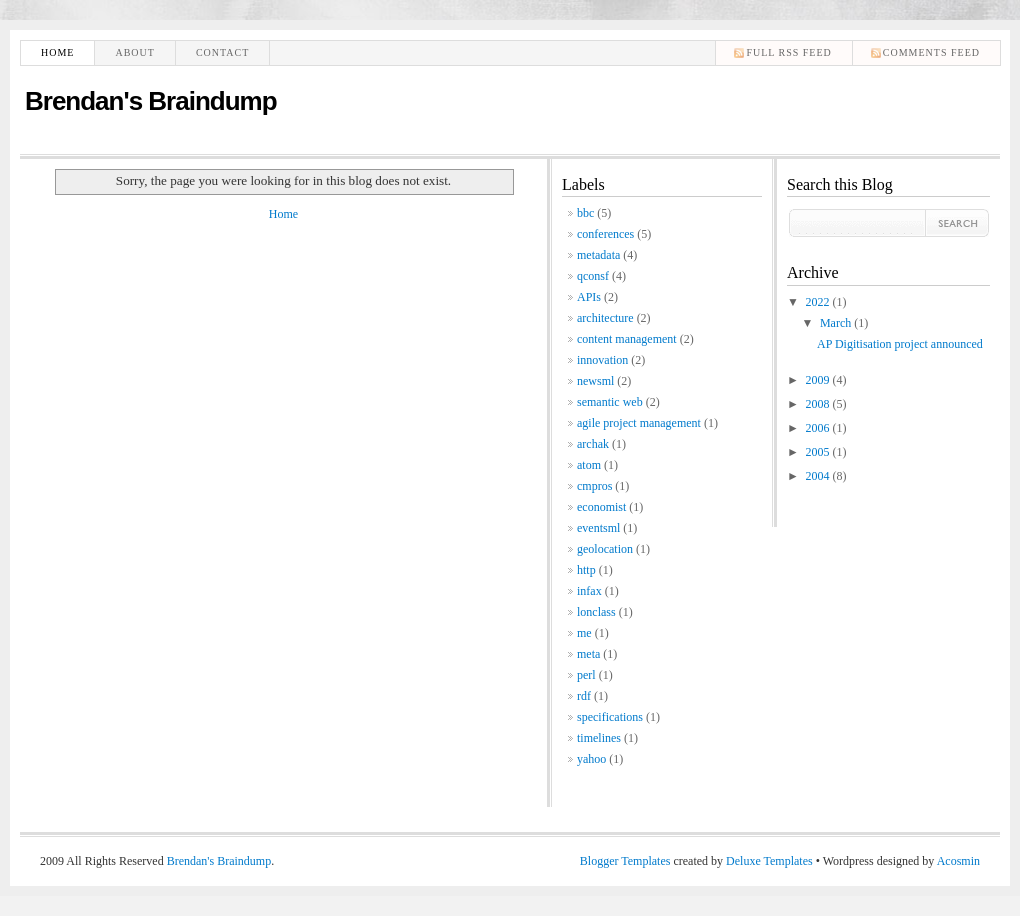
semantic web (610, 402)
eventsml (598, 528)
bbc (585, 213)
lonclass (596, 612)
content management (627, 339)
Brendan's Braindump (151, 101)
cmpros (594, 486)
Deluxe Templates (769, 861)
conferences (605, 234)
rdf (584, 696)
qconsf (593, 276)
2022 (819, 302)
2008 (819, 404)
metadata (598, 255)
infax (589, 591)
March (837, 323)
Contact (222, 52)
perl (586, 675)
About (134, 52)
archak (593, 444)
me (584, 633)
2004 (819, 476)
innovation (602, 360)
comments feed (931, 52)
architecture (605, 318)
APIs (589, 297)
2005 (819, 452)
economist (601, 507)
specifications (610, 717)
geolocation (605, 549)
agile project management (639, 423)
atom (589, 465)
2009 (819, 380)
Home (57, 52)
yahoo (591, 759)
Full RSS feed (788, 52)
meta (588, 654)
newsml (595, 381)
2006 (819, 428)
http (586, 570)
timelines (599, 738)
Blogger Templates (625, 861)
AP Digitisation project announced (900, 344)
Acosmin (958, 861)
